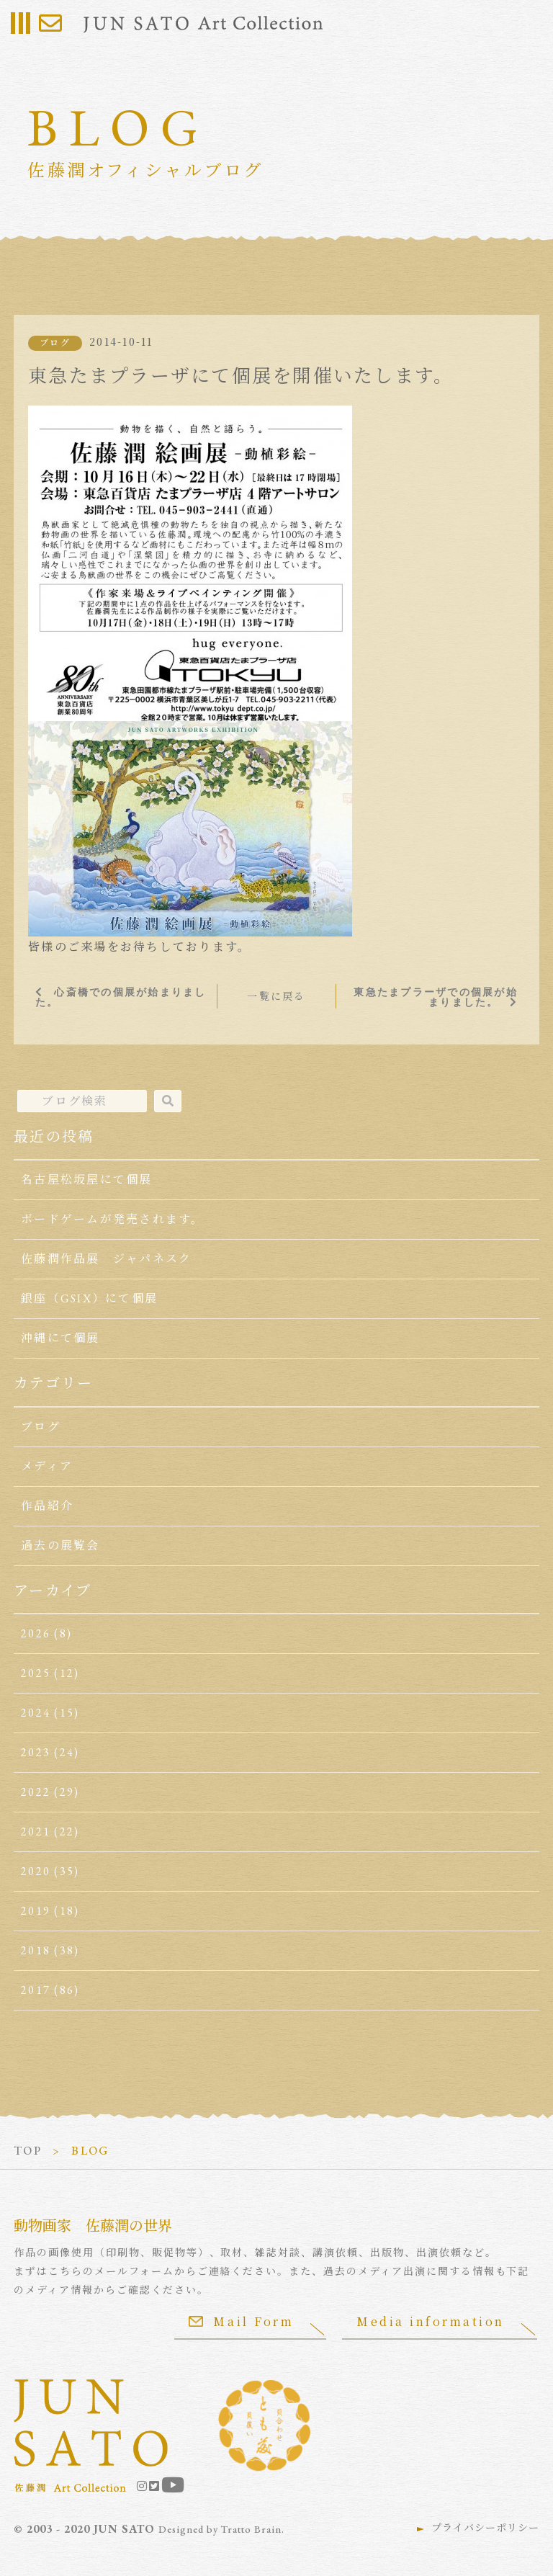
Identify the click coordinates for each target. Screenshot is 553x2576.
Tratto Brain (251, 2529)
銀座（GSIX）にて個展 (89, 1298)
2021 (35, 1831)
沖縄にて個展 (60, 1338)
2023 (35, 1752)
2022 (35, 1791)
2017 (35, 1990)
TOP (28, 2150)
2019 (35, 1910)
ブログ (55, 343)
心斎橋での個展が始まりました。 (120, 997)
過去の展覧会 (60, 1545)
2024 (35, 1712)
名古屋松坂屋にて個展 (86, 1179)
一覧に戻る (276, 996)
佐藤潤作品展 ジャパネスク (106, 1258)
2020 (35, 1871)
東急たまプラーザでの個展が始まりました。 (435, 997)
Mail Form (241, 2321)
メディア (47, 1466)
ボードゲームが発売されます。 (112, 1219)
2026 (35, 1633)
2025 (35, 1673)
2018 (35, 1950)
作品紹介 (47, 1505)
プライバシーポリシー (485, 2527)
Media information (430, 2321)
